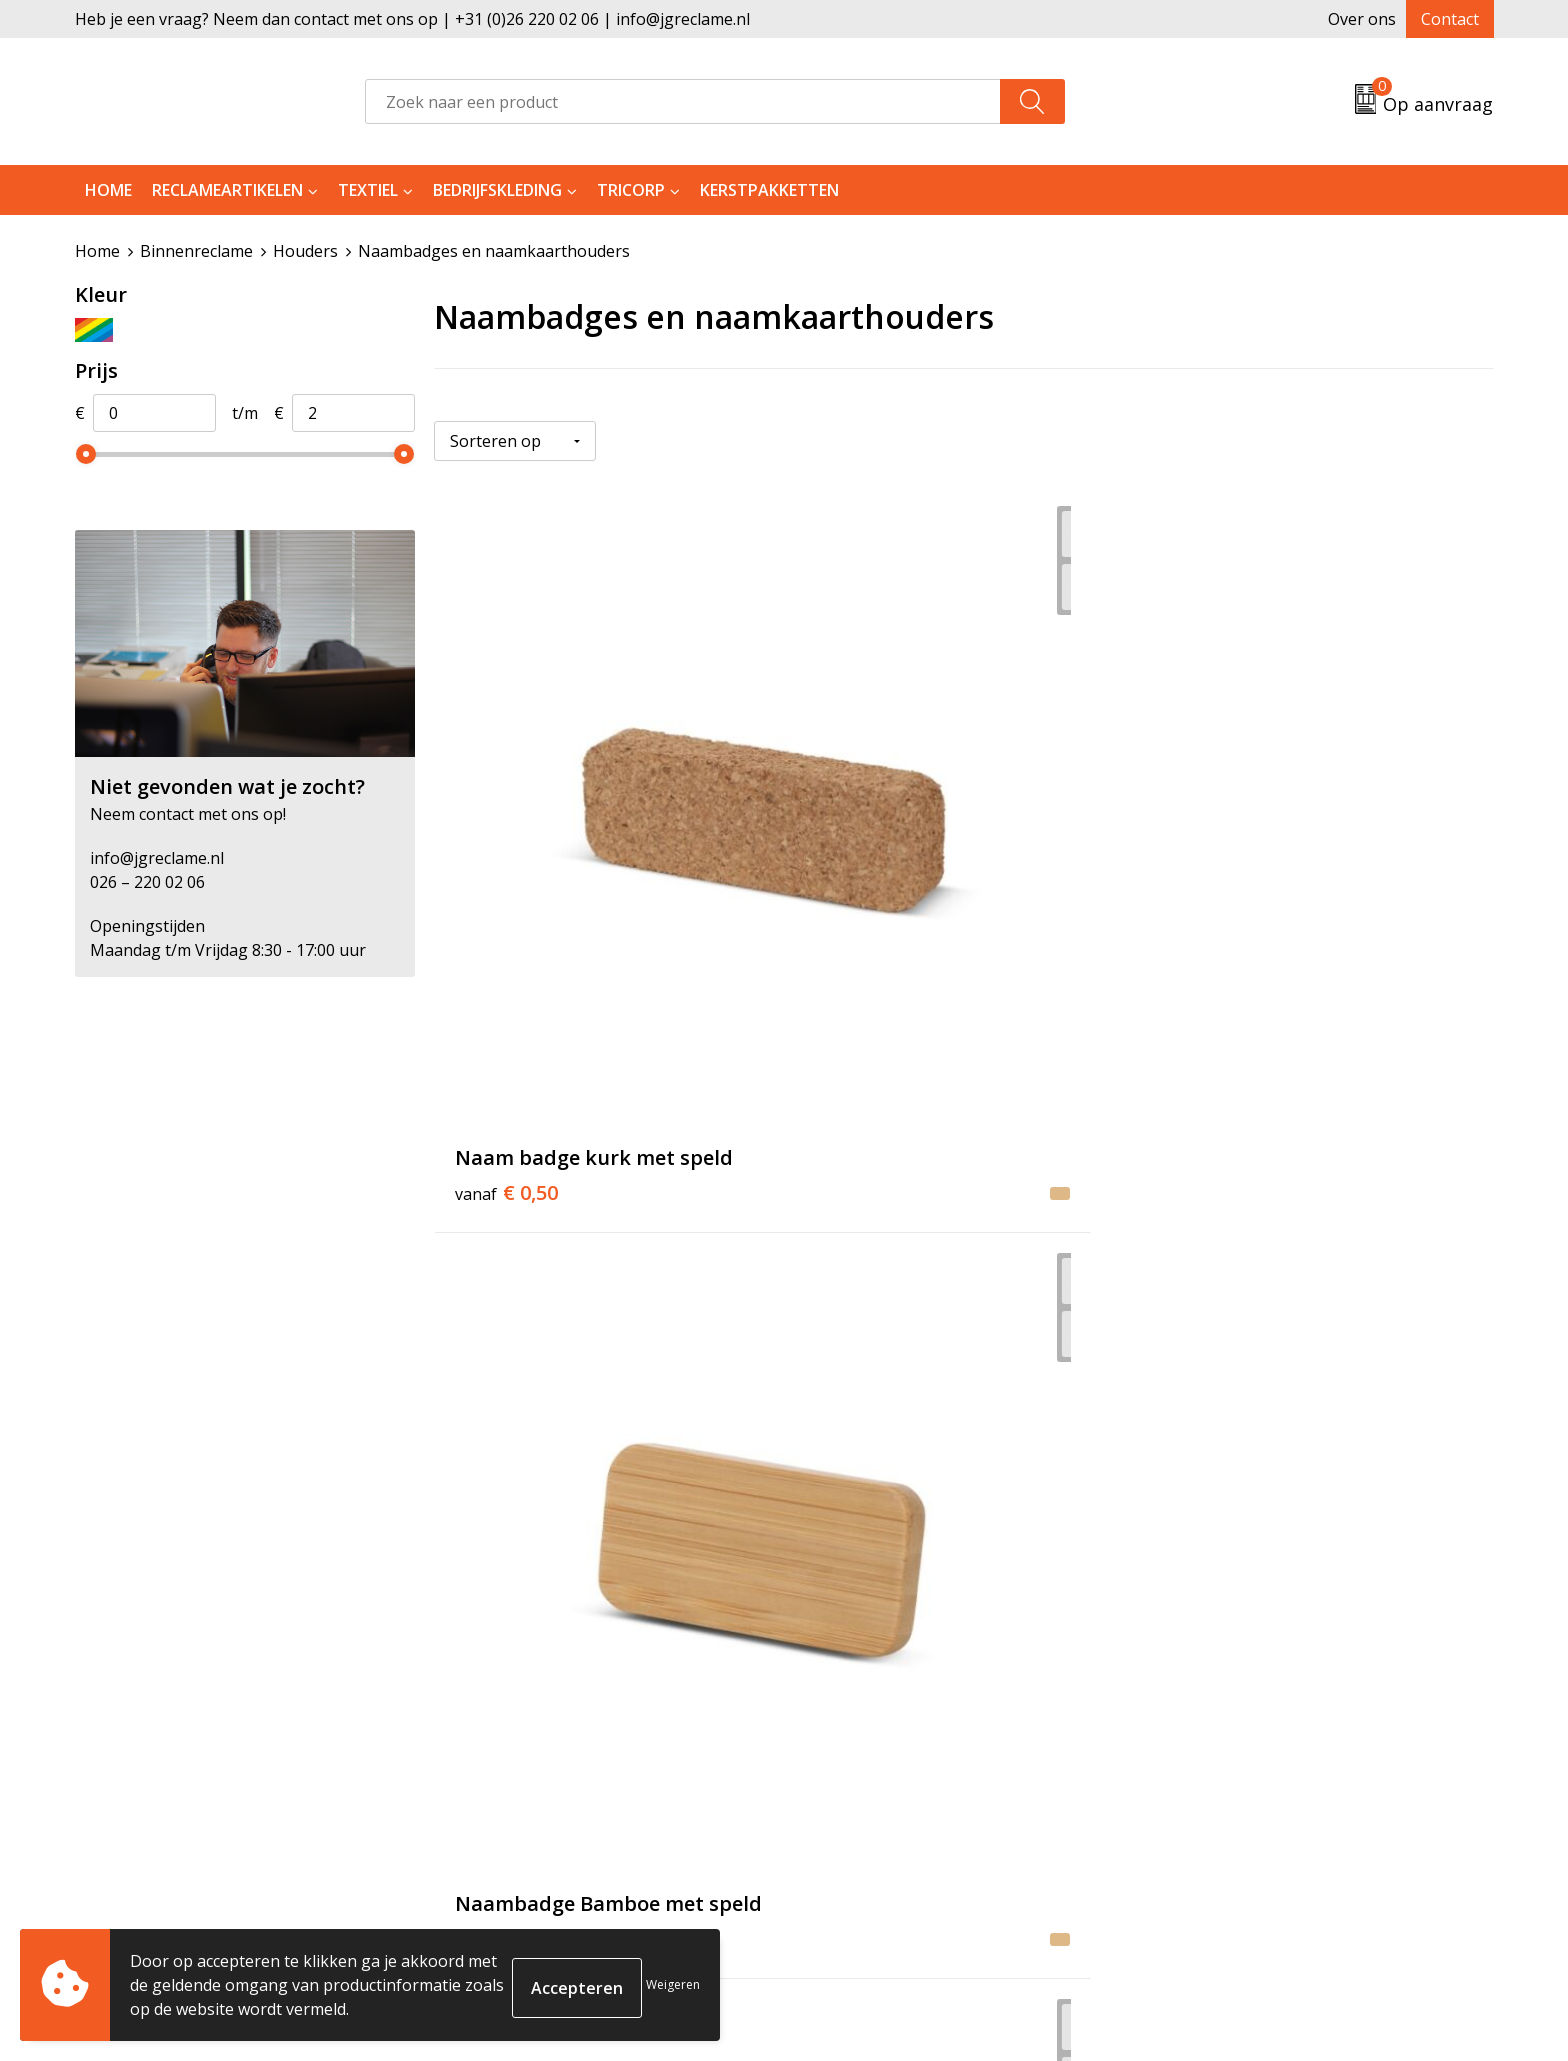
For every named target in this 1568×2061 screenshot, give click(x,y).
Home (108, 190)
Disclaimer (1200, 1778)
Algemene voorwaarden (1250, 1687)
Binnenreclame (196, 251)
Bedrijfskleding (497, 190)
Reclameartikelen (227, 190)
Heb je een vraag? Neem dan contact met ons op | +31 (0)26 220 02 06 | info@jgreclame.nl (412, 19)
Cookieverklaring (1225, 1717)
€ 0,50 (506, 882)
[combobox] (683, 101)
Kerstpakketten (769, 190)
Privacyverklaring (1226, 1747)
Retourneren (857, 1717)
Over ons (1362, 19)
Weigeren (673, 1984)
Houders (305, 251)
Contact (1450, 19)
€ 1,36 (506, 1349)
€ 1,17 (859, 882)
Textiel (368, 190)
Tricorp (631, 190)
